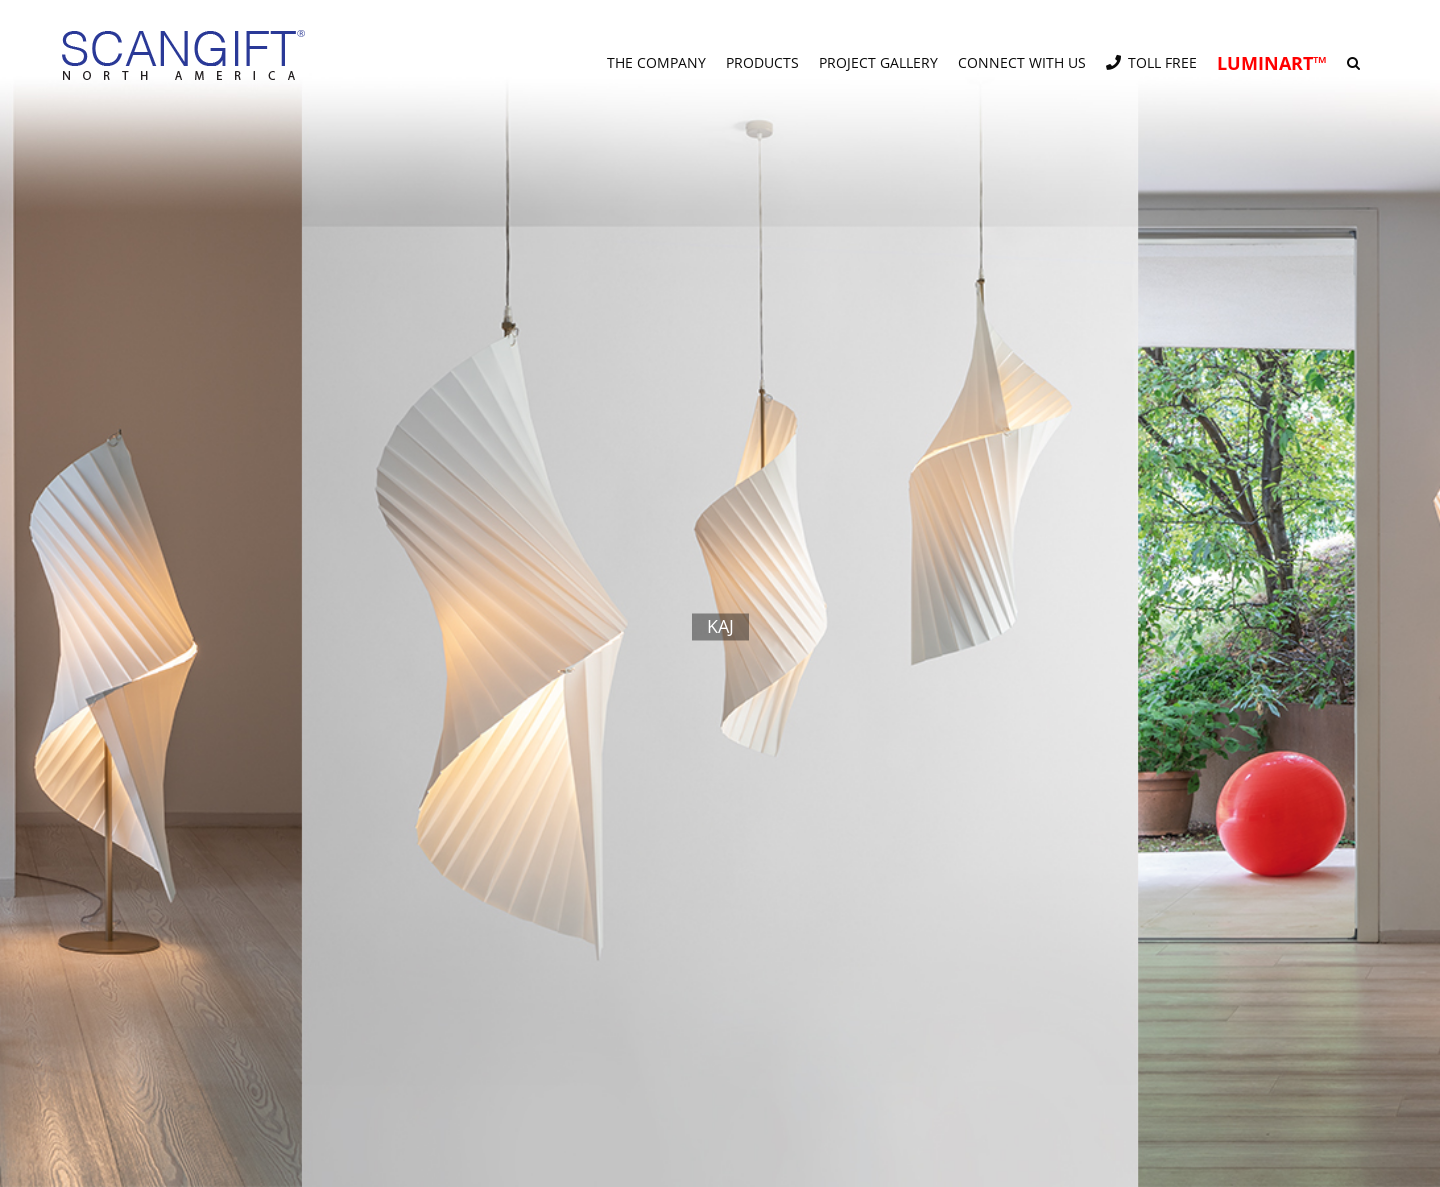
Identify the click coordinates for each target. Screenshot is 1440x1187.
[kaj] (720, 593)
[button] (1353, 55)
